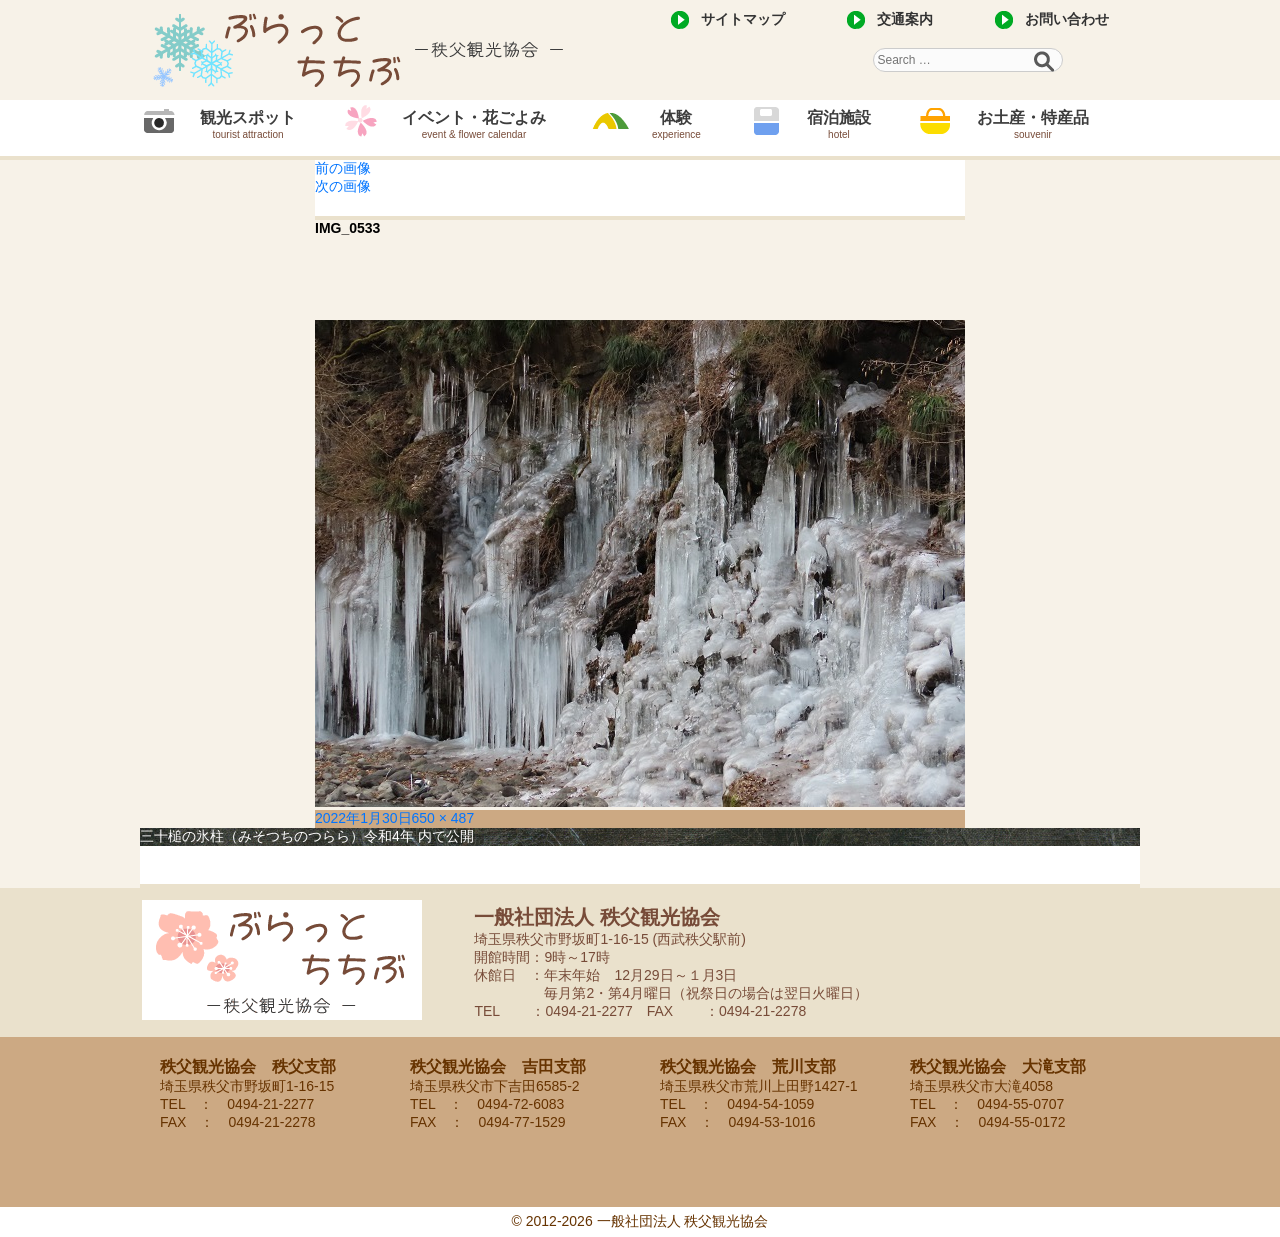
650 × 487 (443, 818)
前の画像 (343, 168)
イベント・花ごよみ (474, 124)
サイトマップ (743, 19)
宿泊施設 (839, 124)
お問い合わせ (1067, 19)
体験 (676, 124)
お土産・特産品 (1033, 124)
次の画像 (343, 186)
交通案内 (905, 19)
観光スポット (248, 124)
